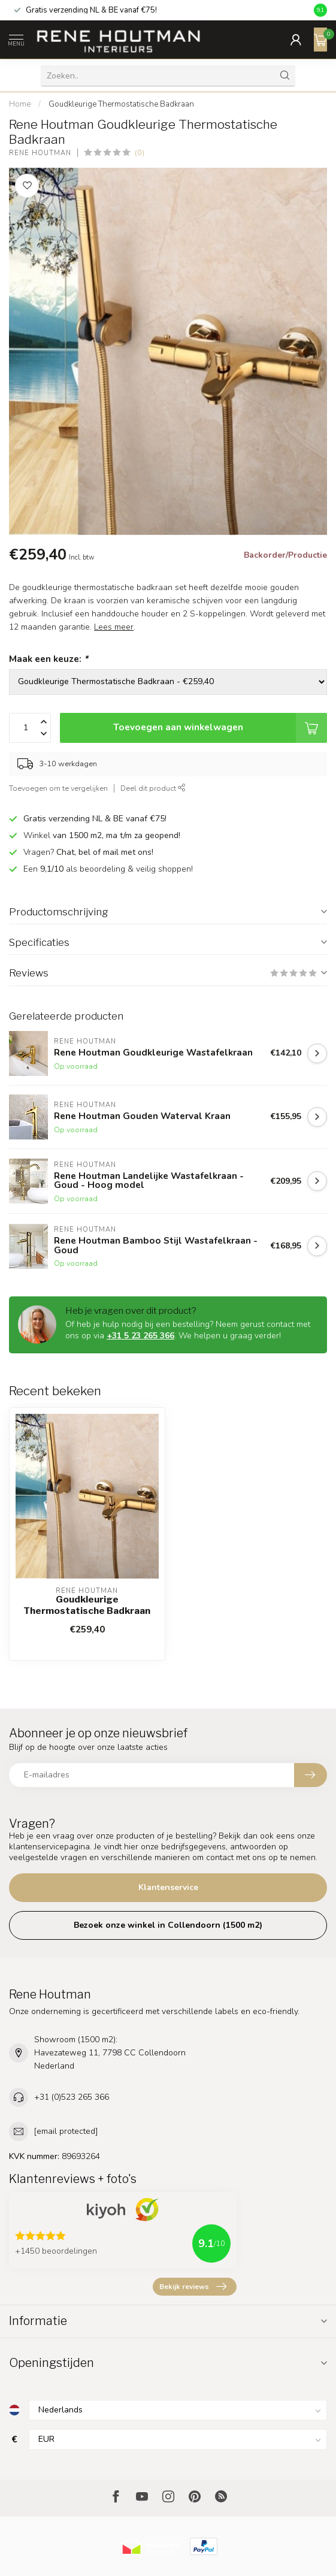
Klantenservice (168, 1887)
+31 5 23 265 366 (140, 1335)
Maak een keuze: (48, 658)
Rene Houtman (40, 153)
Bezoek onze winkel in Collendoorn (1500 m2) (168, 1925)
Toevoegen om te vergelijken (58, 788)
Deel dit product (153, 788)
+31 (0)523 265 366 (71, 2097)
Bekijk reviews (192, 2287)
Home (20, 104)
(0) (139, 152)
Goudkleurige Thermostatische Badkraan (121, 104)
